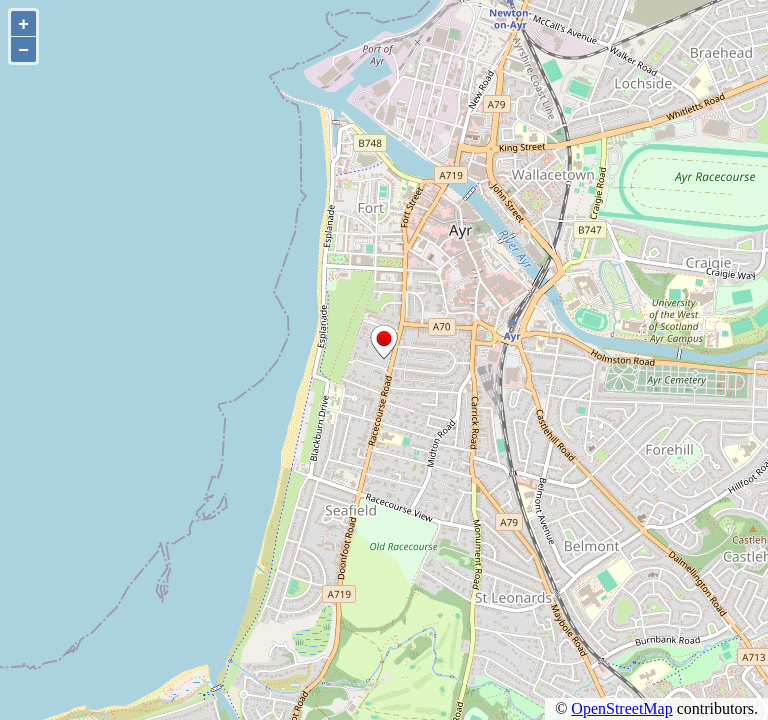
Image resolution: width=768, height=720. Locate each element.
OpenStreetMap (621, 708)
